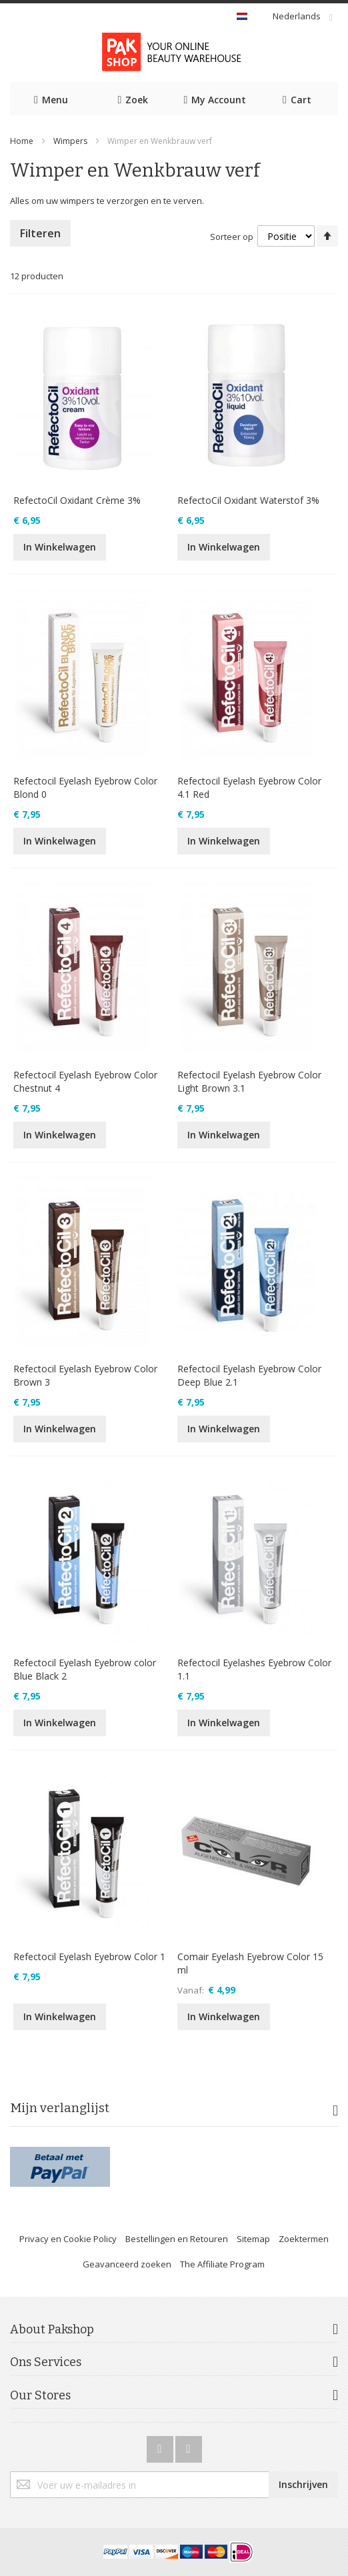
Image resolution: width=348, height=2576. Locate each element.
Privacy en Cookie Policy (68, 2239)
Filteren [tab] (40, 233)
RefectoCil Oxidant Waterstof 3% (248, 500)
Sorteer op (231, 237)
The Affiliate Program (222, 2264)
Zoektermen (304, 2239)
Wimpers (70, 141)
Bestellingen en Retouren (176, 2239)
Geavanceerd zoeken (127, 2264)
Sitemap (253, 2239)
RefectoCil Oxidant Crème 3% (77, 500)
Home (21, 141)
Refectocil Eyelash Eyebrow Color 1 (89, 1956)
